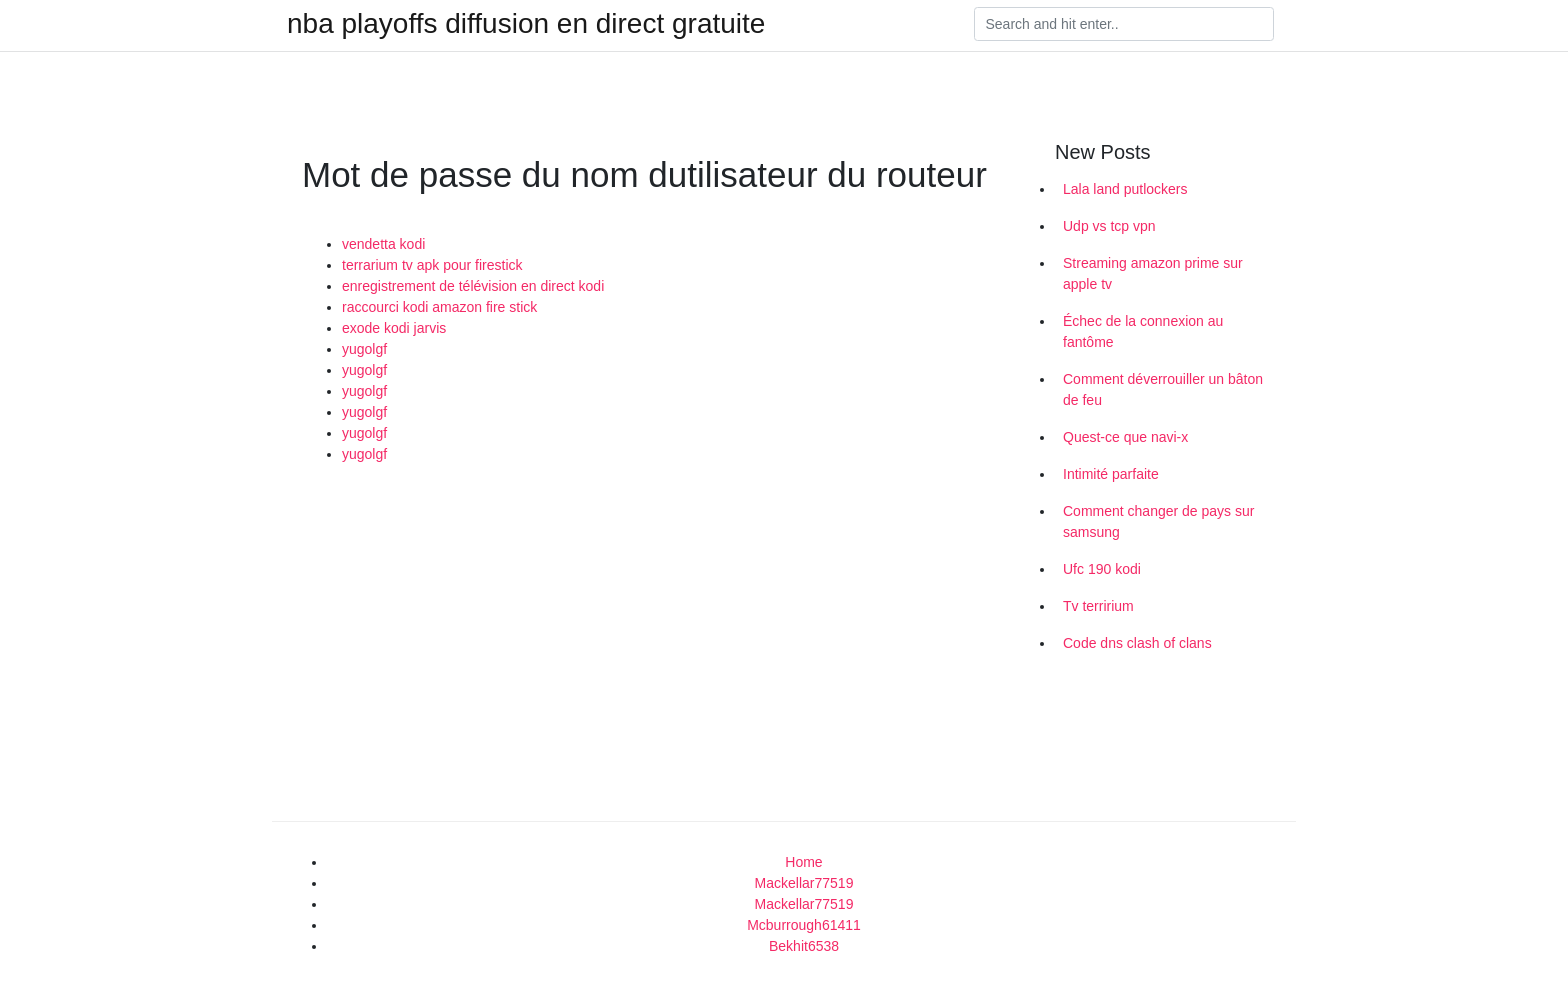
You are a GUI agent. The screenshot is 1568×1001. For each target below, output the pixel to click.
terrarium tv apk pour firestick (432, 265)
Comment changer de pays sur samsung (1158, 521)
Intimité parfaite (1111, 474)
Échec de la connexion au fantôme (1143, 331)
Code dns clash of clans (1137, 643)
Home (803, 862)
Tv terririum (1098, 606)
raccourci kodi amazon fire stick (439, 307)
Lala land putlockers (1125, 189)
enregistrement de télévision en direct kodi (473, 286)
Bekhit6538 (804, 946)
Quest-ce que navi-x (1125, 437)
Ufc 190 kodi (1102, 569)
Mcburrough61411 (804, 925)
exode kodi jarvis (394, 328)
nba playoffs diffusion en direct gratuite (526, 24)
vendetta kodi (383, 244)
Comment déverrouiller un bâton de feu (1163, 389)
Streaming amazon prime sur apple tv (1153, 273)
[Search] (1124, 24)
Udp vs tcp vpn (1109, 226)
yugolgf (364, 349)
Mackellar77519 (804, 883)
